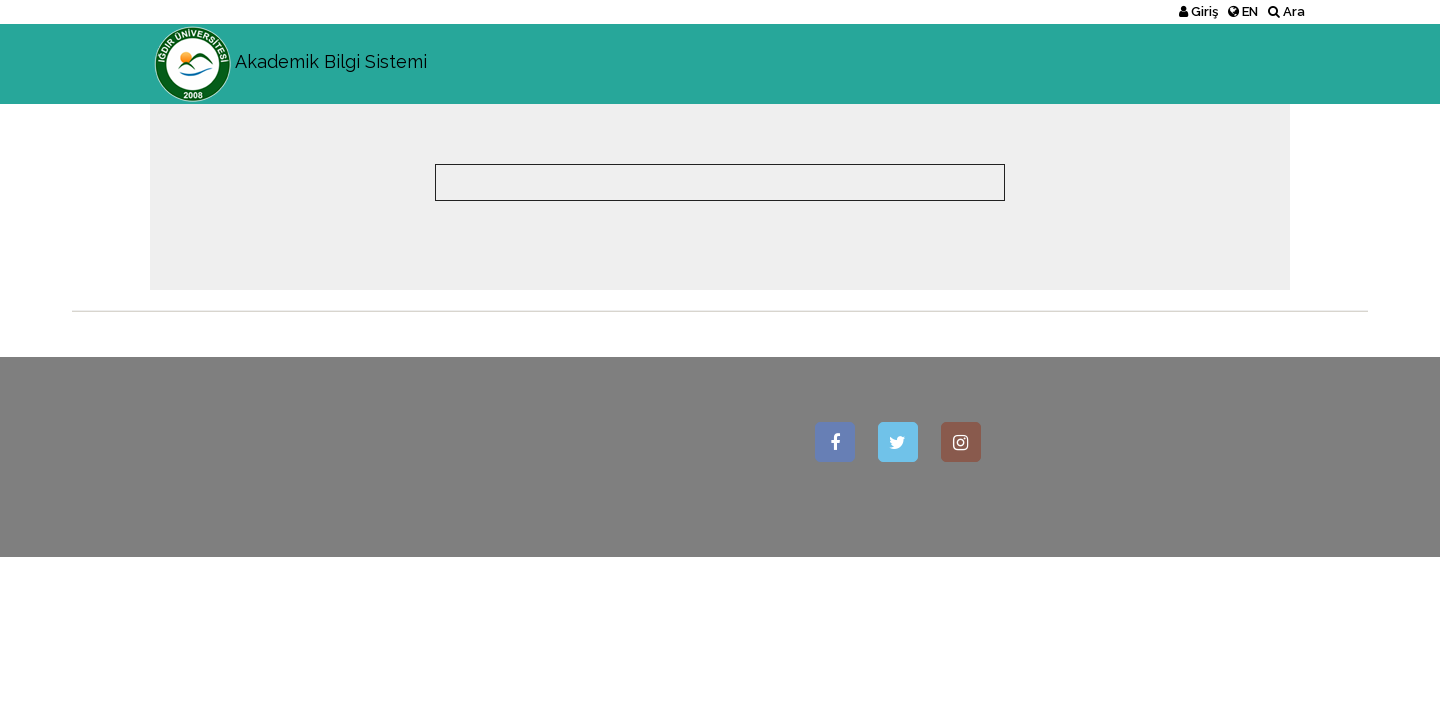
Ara (1286, 11)
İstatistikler (1240, 63)
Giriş (1198, 11)
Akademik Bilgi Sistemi (288, 49)
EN (1243, 11)
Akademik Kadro (1092, 63)
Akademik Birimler (926, 63)
